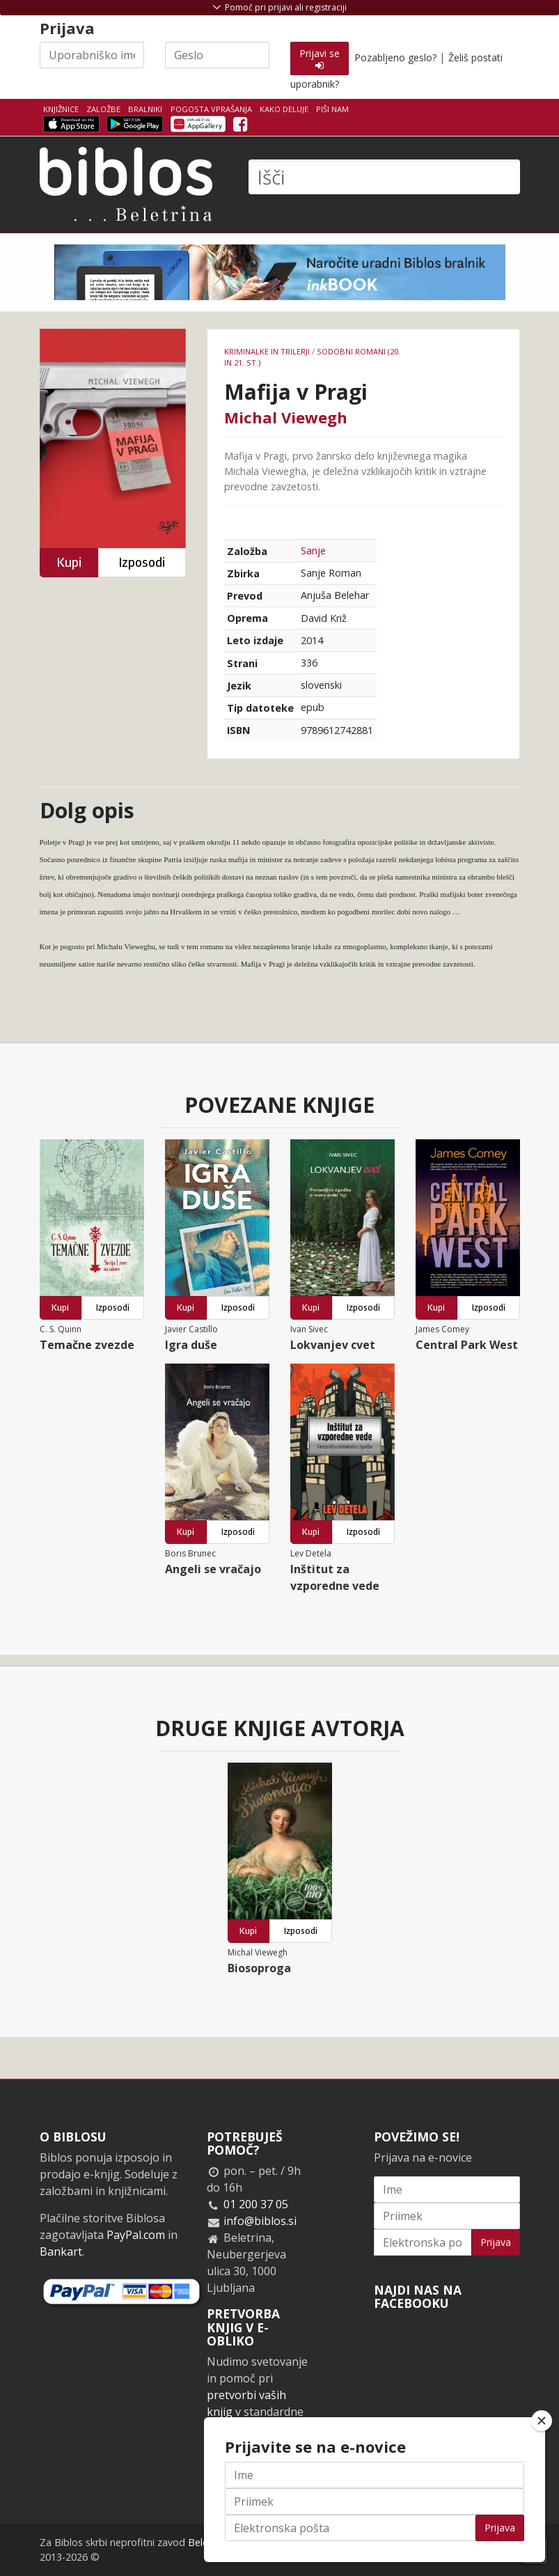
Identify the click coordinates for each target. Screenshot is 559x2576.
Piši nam (332, 109)
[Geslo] (217, 55)
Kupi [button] (68, 562)
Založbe (103, 109)
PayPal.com (136, 2234)
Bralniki (145, 109)
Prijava (495, 2242)
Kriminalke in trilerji (267, 351)
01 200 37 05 (255, 2204)
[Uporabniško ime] (92, 55)
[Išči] (384, 176)
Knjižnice (61, 109)
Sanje (313, 550)
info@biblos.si (260, 2220)
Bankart (61, 2251)
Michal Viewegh (285, 417)
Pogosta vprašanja (211, 109)
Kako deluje (284, 109)
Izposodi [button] (141, 562)
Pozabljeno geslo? (395, 57)
